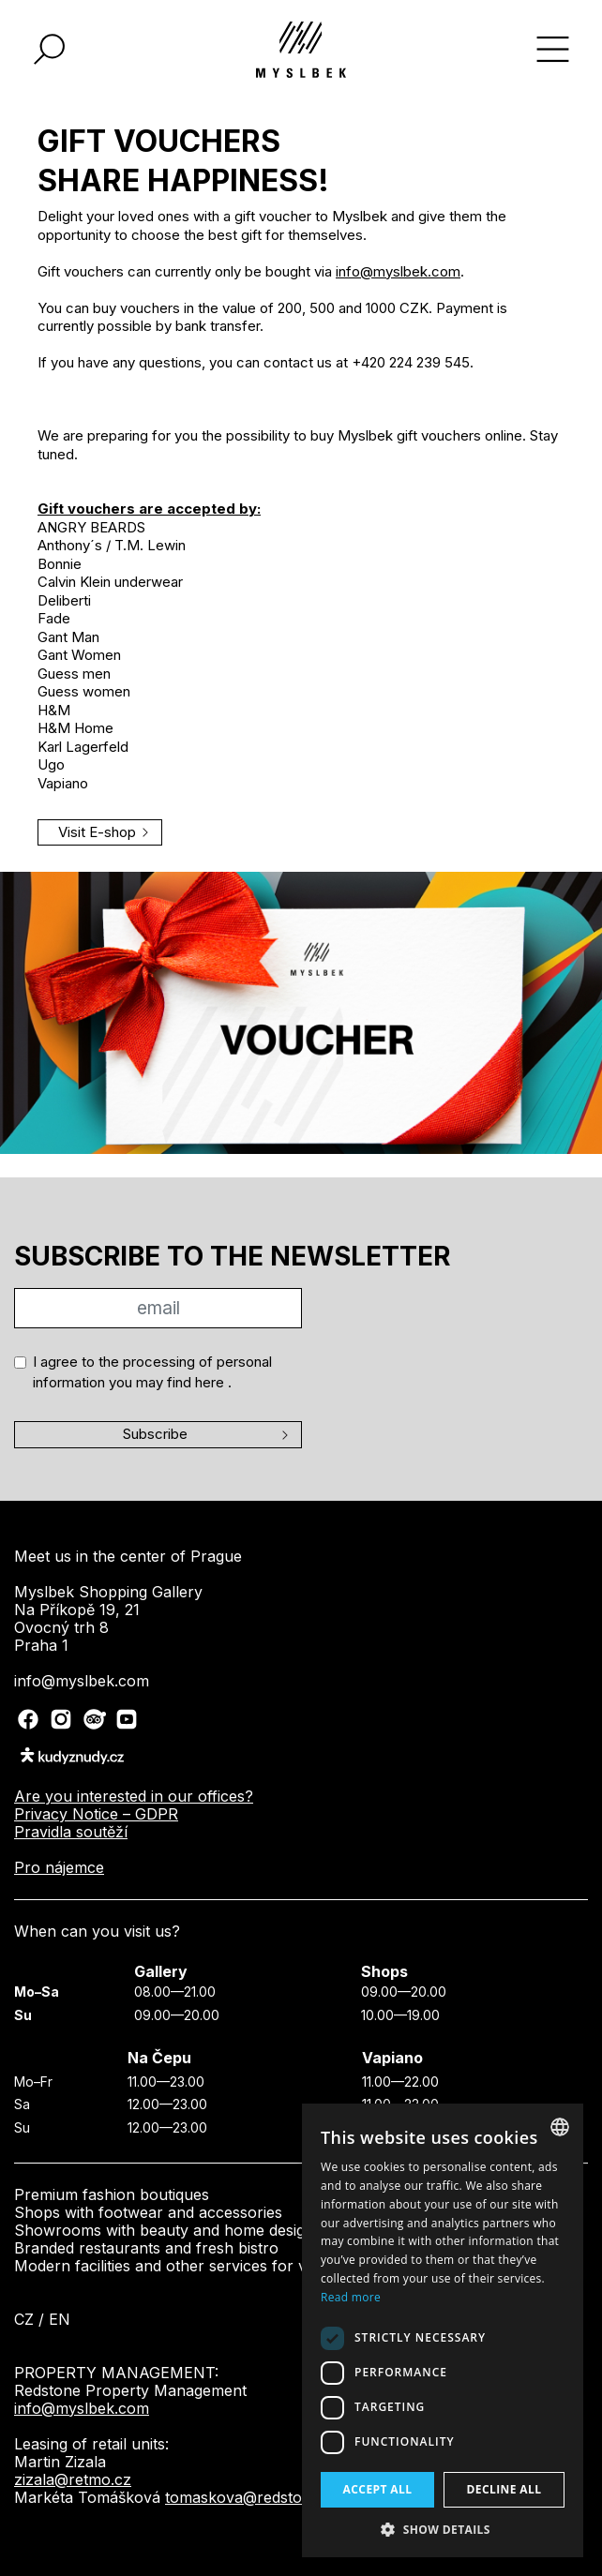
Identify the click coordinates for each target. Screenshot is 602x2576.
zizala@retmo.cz (72, 2479)
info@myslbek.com (398, 271)
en (59, 2319)
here (211, 1382)
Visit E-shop (97, 832)
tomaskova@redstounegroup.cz (279, 2497)
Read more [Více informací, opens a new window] (351, 2297)
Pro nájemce (59, 1867)
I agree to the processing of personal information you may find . (152, 1372)
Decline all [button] (504, 2489)
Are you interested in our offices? (133, 1796)
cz (24, 2319)
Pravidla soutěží (71, 1831)
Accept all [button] (378, 2489)
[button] (442, 2529)
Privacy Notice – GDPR (96, 1814)
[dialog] (442, 2330)
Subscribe (155, 1434)
